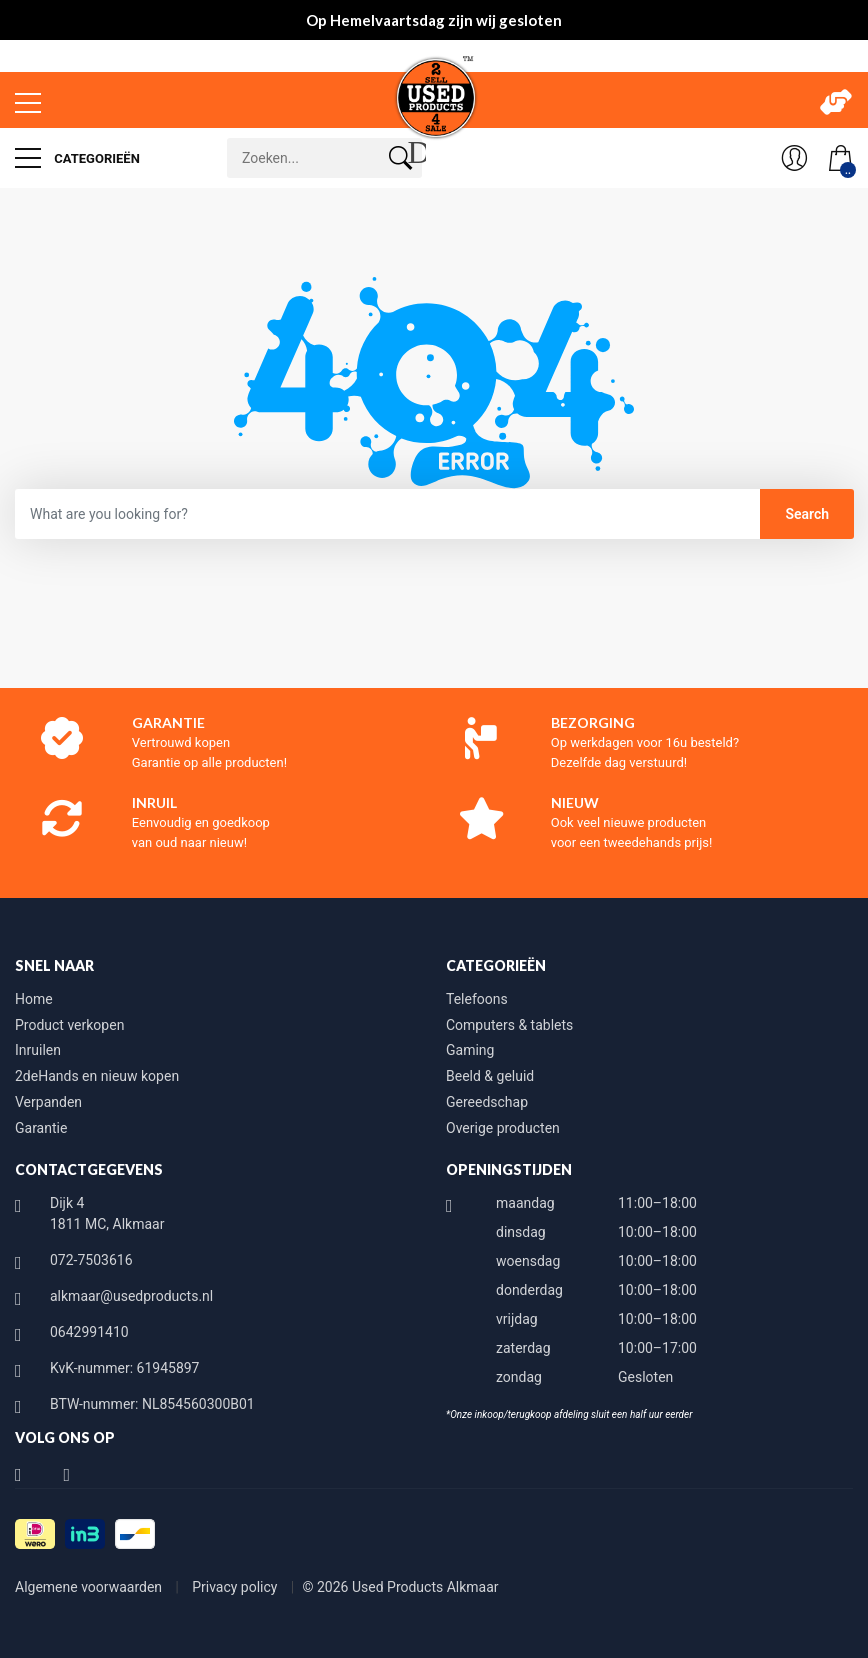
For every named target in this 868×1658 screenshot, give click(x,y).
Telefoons (477, 999)
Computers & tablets (509, 1025)
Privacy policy (236, 1587)
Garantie (41, 1128)
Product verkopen (69, 1025)
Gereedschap (487, 1102)
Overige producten (503, 1128)
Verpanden (48, 1102)
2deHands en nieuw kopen (97, 1076)
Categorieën (77, 158)
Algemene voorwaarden (90, 1587)
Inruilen (38, 1050)
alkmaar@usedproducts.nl (131, 1296)
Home (34, 999)
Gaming (470, 1050)
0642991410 (89, 1332)
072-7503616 (91, 1260)
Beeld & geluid (490, 1076)
